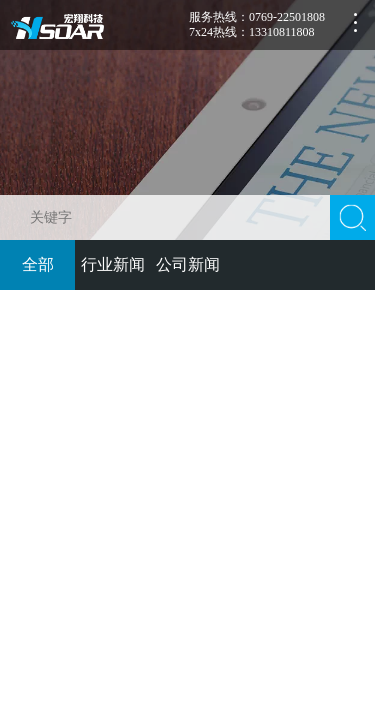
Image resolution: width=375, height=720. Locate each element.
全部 (38, 264)
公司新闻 (188, 264)
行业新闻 (113, 264)
